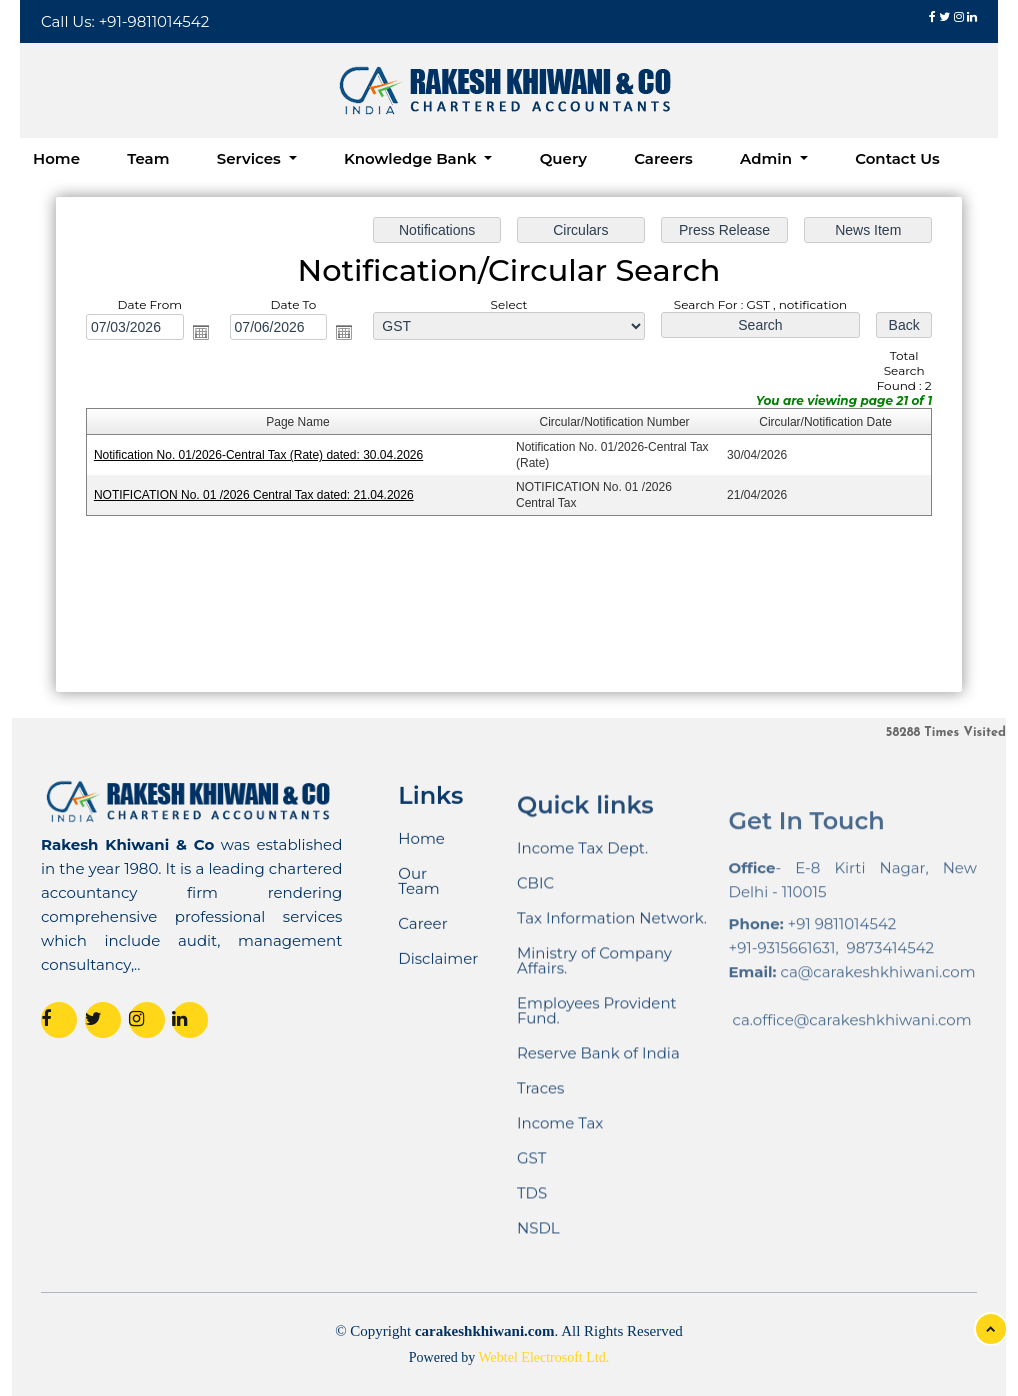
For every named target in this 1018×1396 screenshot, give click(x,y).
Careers (663, 158)
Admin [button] (768, 158)
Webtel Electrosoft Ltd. (544, 1357)
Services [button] (251, 158)
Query (563, 158)
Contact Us (897, 158)
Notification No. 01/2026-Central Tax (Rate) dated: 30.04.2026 (260, 455)
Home (56, 158)
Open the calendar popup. (202, 332)
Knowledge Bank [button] (412, 158)
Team (148, 158)
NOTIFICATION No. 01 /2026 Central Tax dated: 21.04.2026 (255, 495)
